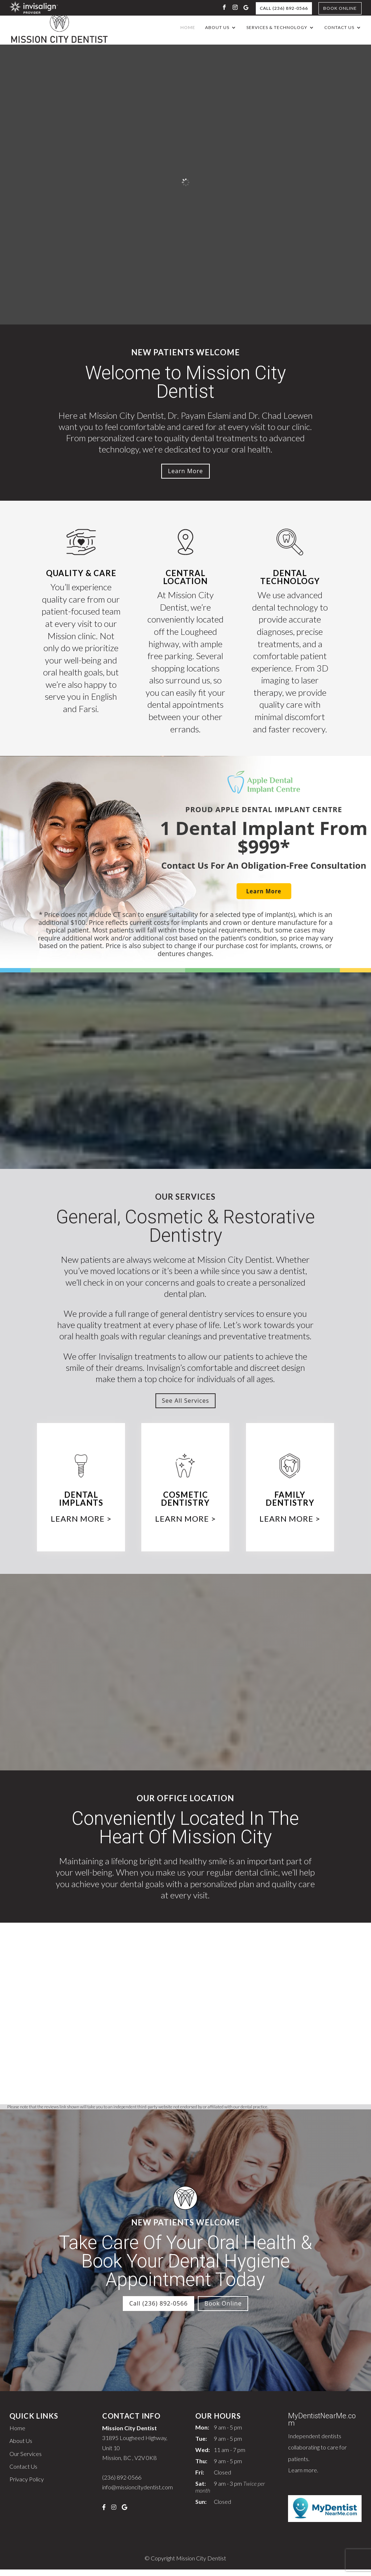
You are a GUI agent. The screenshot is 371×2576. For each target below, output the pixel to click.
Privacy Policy (26, 2485)
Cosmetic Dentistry (185, 1504)
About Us (217, 27)
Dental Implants (81, 1504)
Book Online (340, 8)
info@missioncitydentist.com (137, 2493)
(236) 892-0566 (121, 2483)
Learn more (302, 2476)
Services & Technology (276, 27)
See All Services (185, 1405)
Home (187, 27)
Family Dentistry (290, 1504)
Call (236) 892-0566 (284, 8)
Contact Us (339, 27)
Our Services (25, 2460)
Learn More (185, 473)
